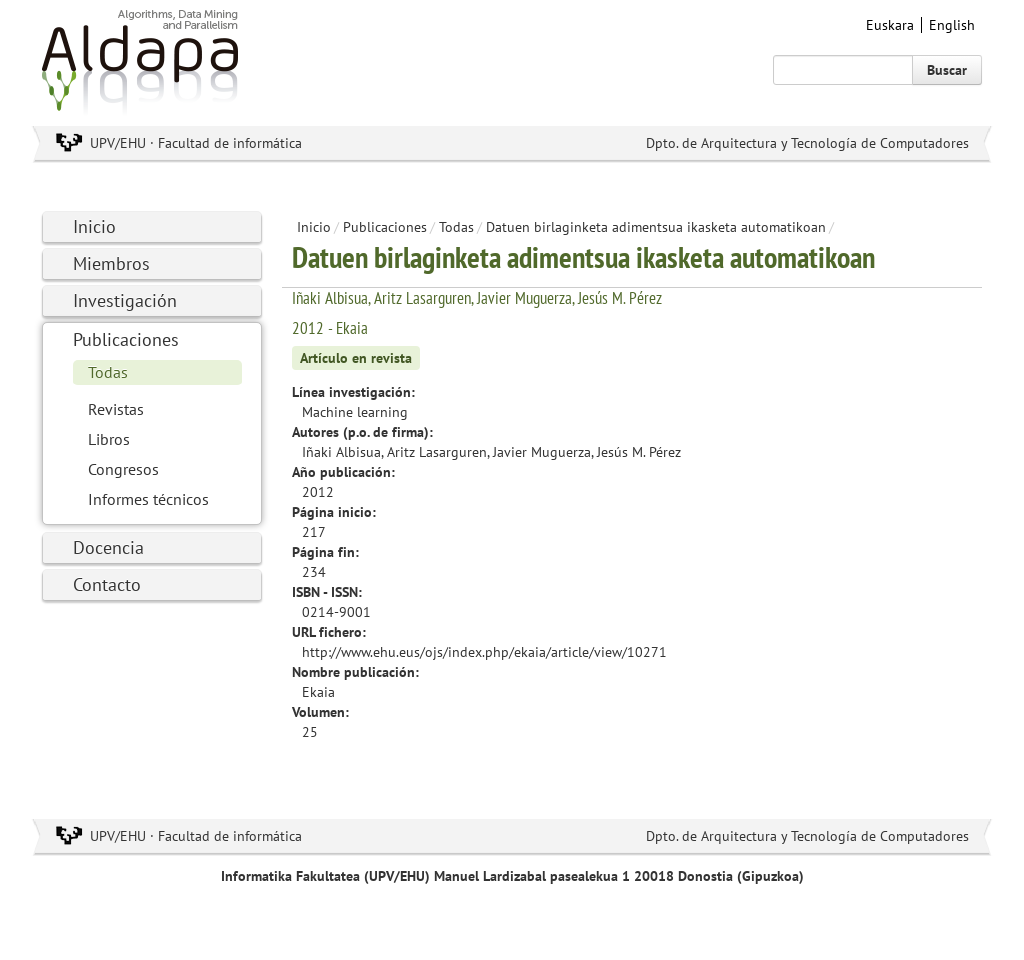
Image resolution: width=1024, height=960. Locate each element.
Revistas (116, 409)
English (952, 25)
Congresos (123, 469)
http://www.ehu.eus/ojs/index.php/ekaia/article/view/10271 (484, 652)
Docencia (108, 547)
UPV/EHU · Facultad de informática (196, 143)
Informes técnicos (148, 499)
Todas (108, 372)
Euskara (890, 25)
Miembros (111, 263)
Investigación (125, 300)
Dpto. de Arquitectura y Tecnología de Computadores (807, 143)
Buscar (947, 70)
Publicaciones (126, 339)
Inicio (94, 226)
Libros (109, 439)
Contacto (107, 584)
